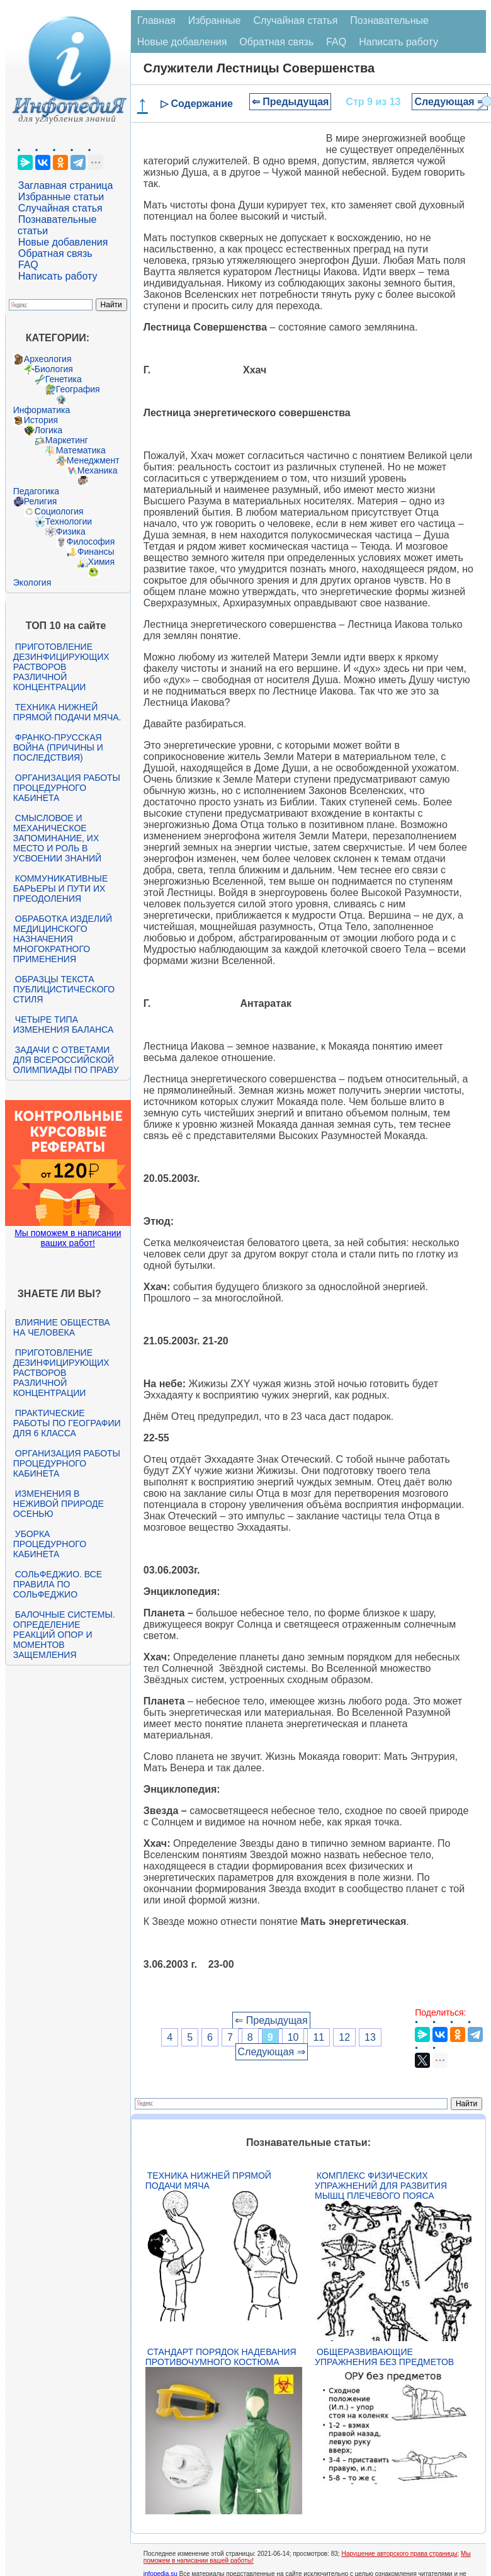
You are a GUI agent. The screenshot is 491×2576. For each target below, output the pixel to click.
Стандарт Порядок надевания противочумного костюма (220, 2357)
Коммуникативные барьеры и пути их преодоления (60, 888)
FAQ (28, 264)
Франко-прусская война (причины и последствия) (58, 747)
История (41, 420)
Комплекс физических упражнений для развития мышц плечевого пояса (381, 2185)
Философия (91, 541)
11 (318, 2037)
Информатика (41, 410)
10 (293, 2037)
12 (344, 2037)
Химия (101, 562)
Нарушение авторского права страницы (399, 2553)
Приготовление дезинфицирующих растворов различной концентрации (61, 667)
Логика (48, 430)
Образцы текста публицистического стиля (64, 989)
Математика (81, 450)
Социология (59, 511)
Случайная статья (60, 208)
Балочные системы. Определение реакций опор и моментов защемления (64, 1634)
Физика (71, 531)
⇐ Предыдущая (290, 101)
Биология (54, 369)
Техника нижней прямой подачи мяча (208, 2180)
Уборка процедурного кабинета (49, 1544)
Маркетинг (66, 440)
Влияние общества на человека (61, 1327)
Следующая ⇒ (449, 101)
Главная (156, 20)
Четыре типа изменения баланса (63, 1024)
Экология (32, 582)
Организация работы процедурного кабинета (66, 788)
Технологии (68, 521)
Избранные (214, 20)
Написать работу (58, 276)
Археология (48, 359)
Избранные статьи (61, 196)
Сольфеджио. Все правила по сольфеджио (57, 1584)
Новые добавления (63, 242)
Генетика (63, 379)
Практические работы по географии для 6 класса (67, 1423)
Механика (97, 470)
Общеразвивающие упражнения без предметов (384, 2357)
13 (370, 2037)
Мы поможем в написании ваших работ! (67, 1238)
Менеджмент (93, 460)
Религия (40, 501)
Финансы (96, 552)
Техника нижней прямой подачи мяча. (67, 712)
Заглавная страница (65, 185)
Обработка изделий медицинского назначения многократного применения (62, 939)
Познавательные (389, 20)
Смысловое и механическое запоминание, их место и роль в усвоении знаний (57, 838)
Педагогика (36, 491)
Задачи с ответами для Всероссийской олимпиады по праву (66, 1060)
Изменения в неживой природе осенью (58, 1504)
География (78, 389)
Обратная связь (55, 253)
